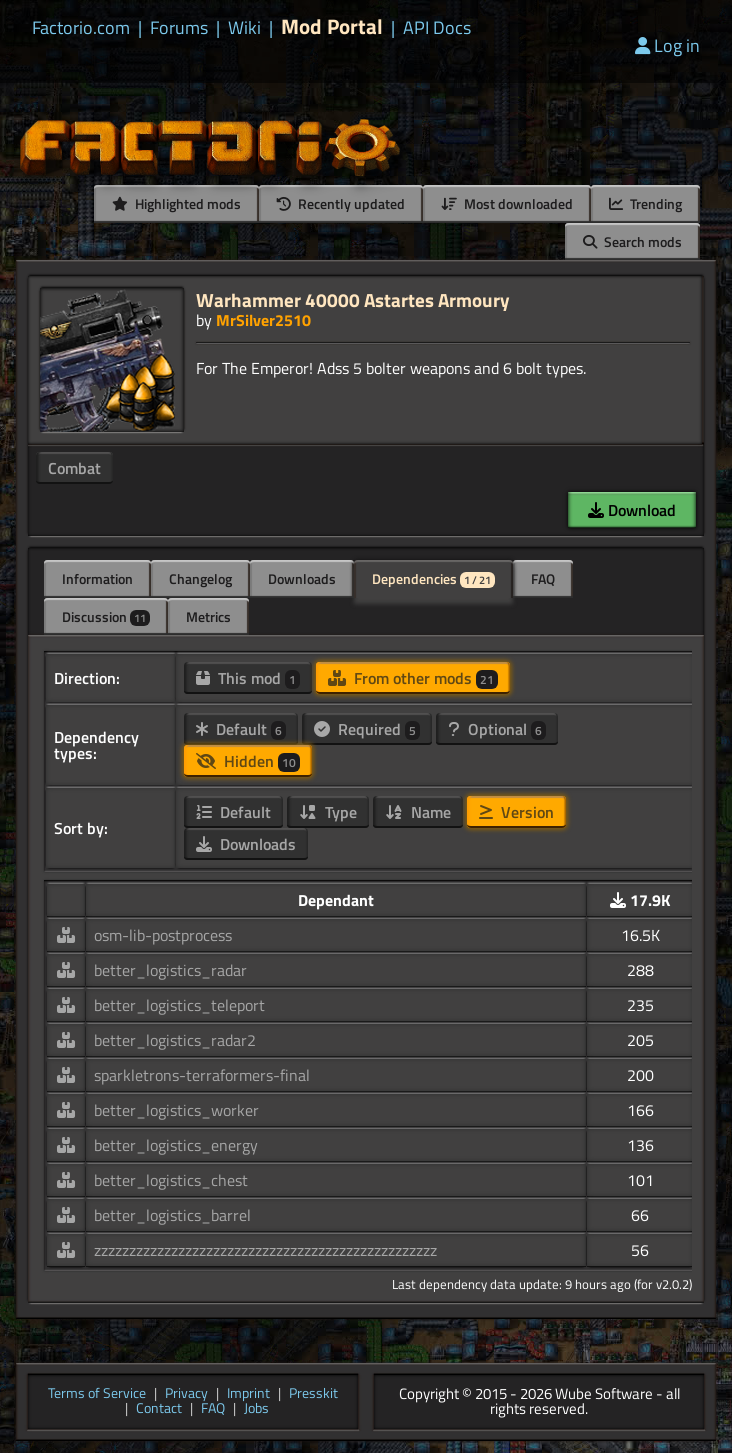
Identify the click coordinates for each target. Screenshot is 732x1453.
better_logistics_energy (176, 1145)
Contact (159, 1409)
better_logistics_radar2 (175, 1040)
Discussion (106, 616)
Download (632, 510)
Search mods (632, 241)
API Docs (437, 28)
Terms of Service (97, 1394)
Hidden (248, 761)
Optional (497, 729)
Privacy (186, 1394)
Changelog (200, 578)
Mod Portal (332, 26)
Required (367, 729)
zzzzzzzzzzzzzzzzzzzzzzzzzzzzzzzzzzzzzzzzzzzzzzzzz (265, 1250)
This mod (248, 678)
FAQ (543, 578)
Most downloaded (507, 203)
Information (97, 578)
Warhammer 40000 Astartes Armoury (353, 299)
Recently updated (341, 203)
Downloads (302, 578)
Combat (74, 468)
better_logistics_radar (170, 970)
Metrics (208, 616)
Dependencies (433, 578)
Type (328, 812)
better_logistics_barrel (172, 1215)
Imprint (248, 1394)
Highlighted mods (176, 203)
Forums (179, 28)
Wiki (244, 28)
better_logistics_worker (176, 1110)
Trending (645, 203)
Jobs (256, 1409)
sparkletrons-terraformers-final (202, 1075)
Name (418, 812)
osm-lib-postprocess (163, 935)
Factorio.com (81, 28)
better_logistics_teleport (179, 1005)
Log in (667, 45)
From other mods (413, 678)
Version (516, 812)
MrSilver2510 (263, 320)
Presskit (313, 1394)
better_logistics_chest (171, 1180)
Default (241, 729)
